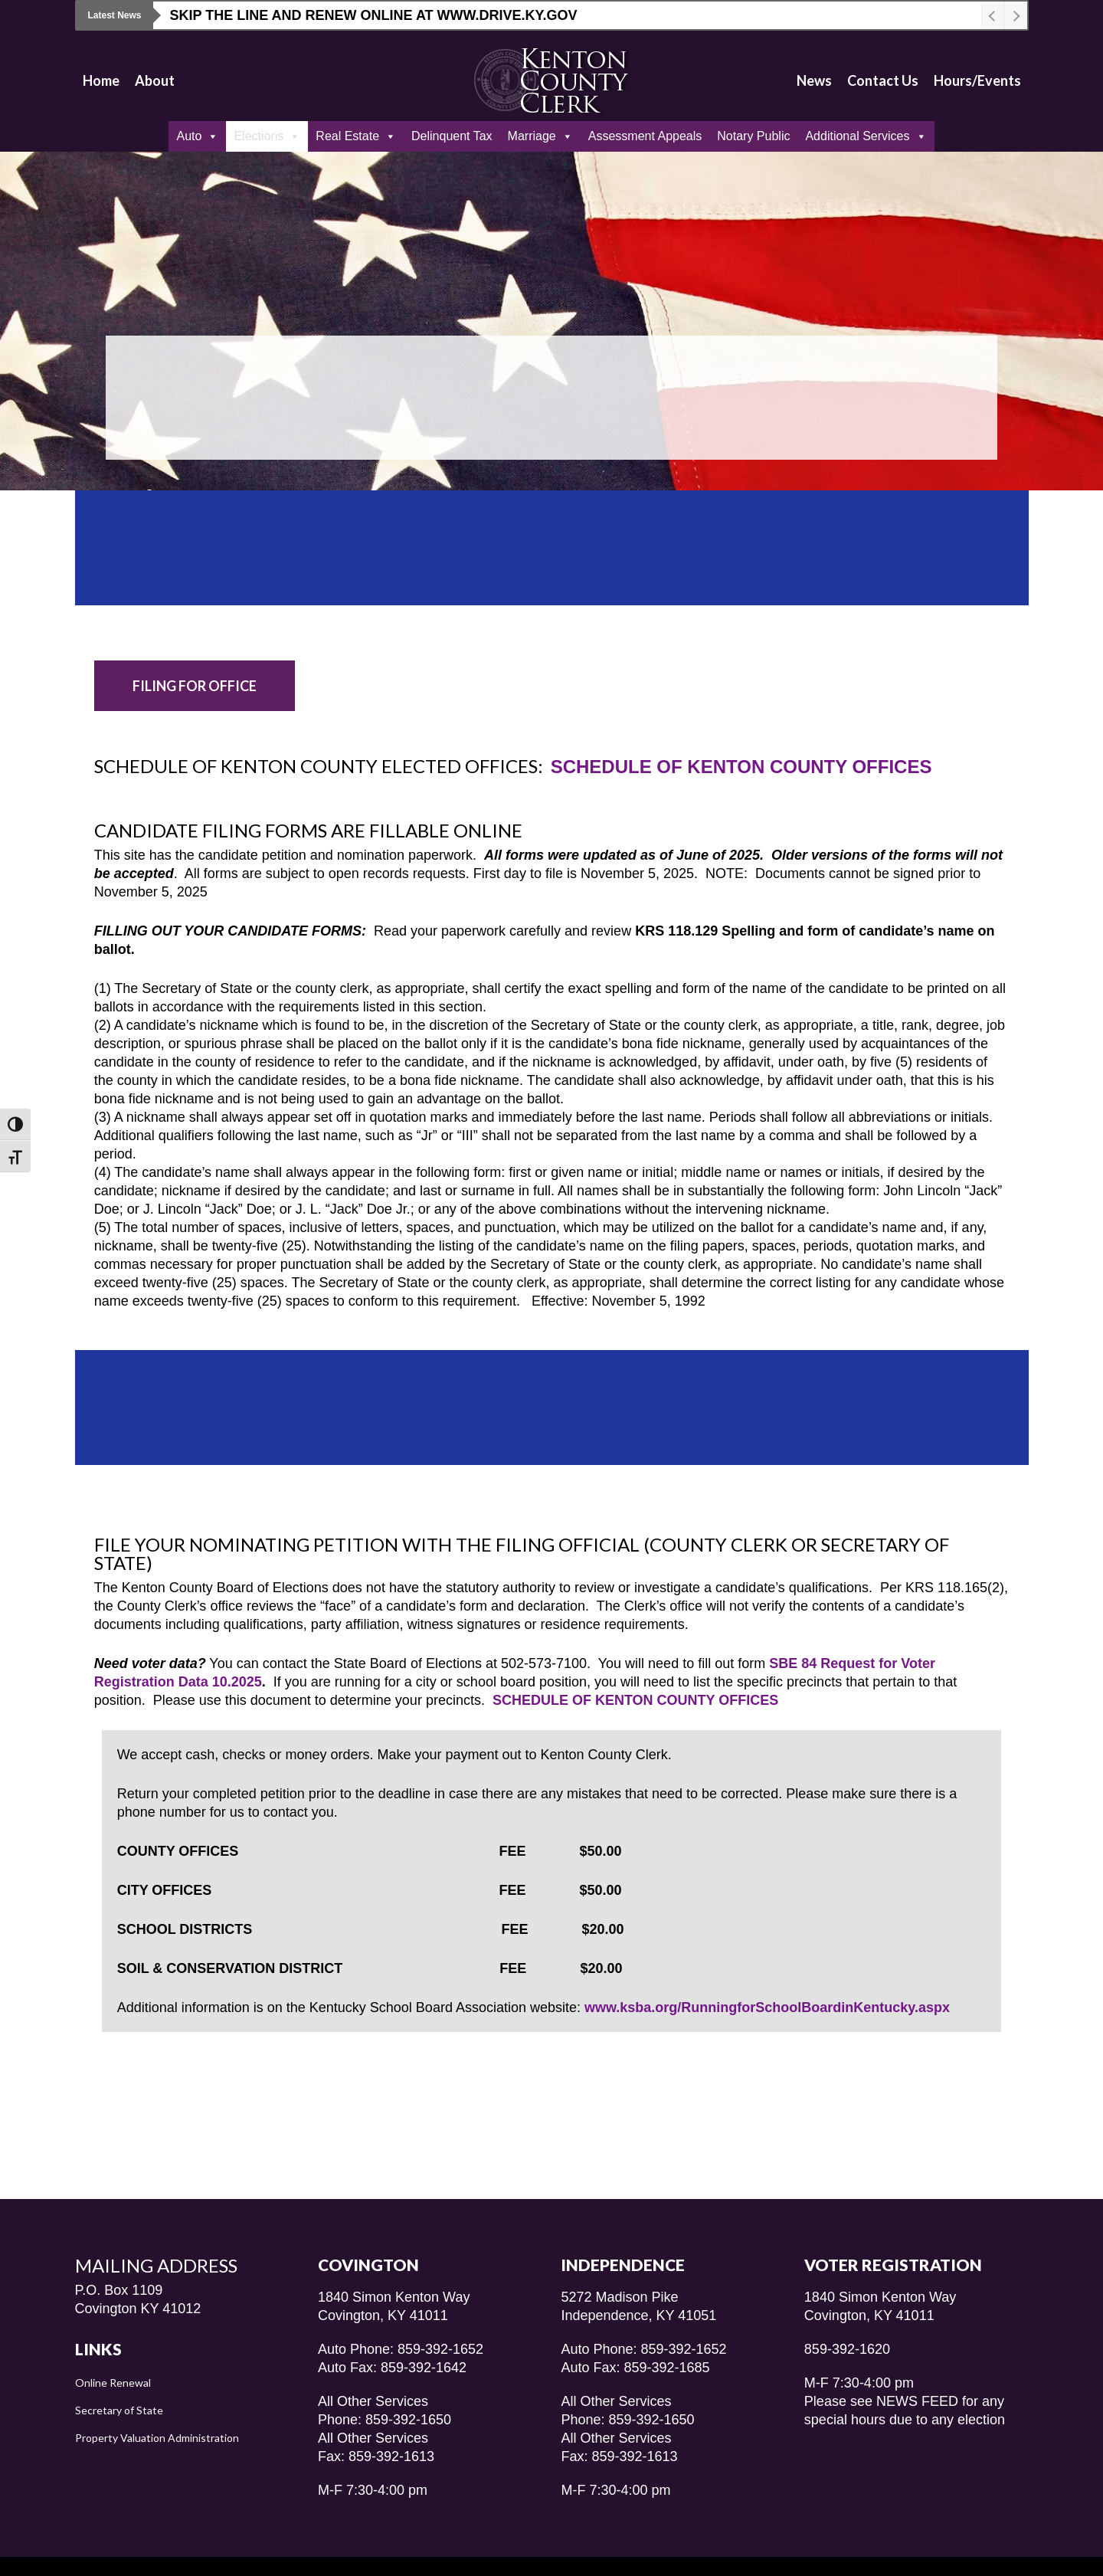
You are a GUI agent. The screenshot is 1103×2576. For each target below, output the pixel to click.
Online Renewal (113, 2351)
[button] (194, 685)
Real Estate (356, 136)
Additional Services (865, 136)
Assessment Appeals (645, 136)
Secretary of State (119, 2379)
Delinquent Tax (452, 136)
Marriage (540, 136)
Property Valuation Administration (157, 2407)
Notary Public (753, 136)
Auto (197, 136)
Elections (267, 136)
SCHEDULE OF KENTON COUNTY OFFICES (741, 766)
